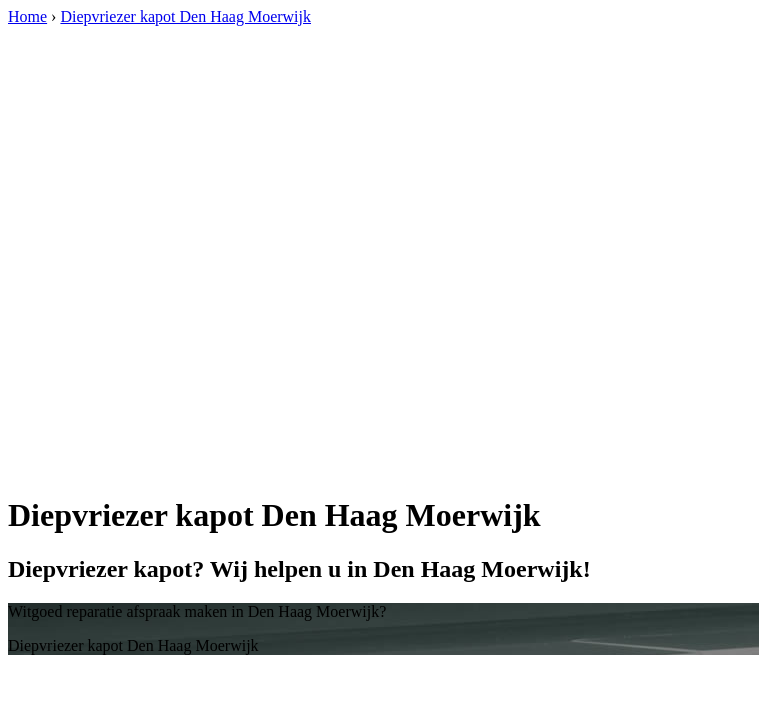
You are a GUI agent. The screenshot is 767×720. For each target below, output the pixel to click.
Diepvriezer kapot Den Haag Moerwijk (185, 16)
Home (27, 16)
